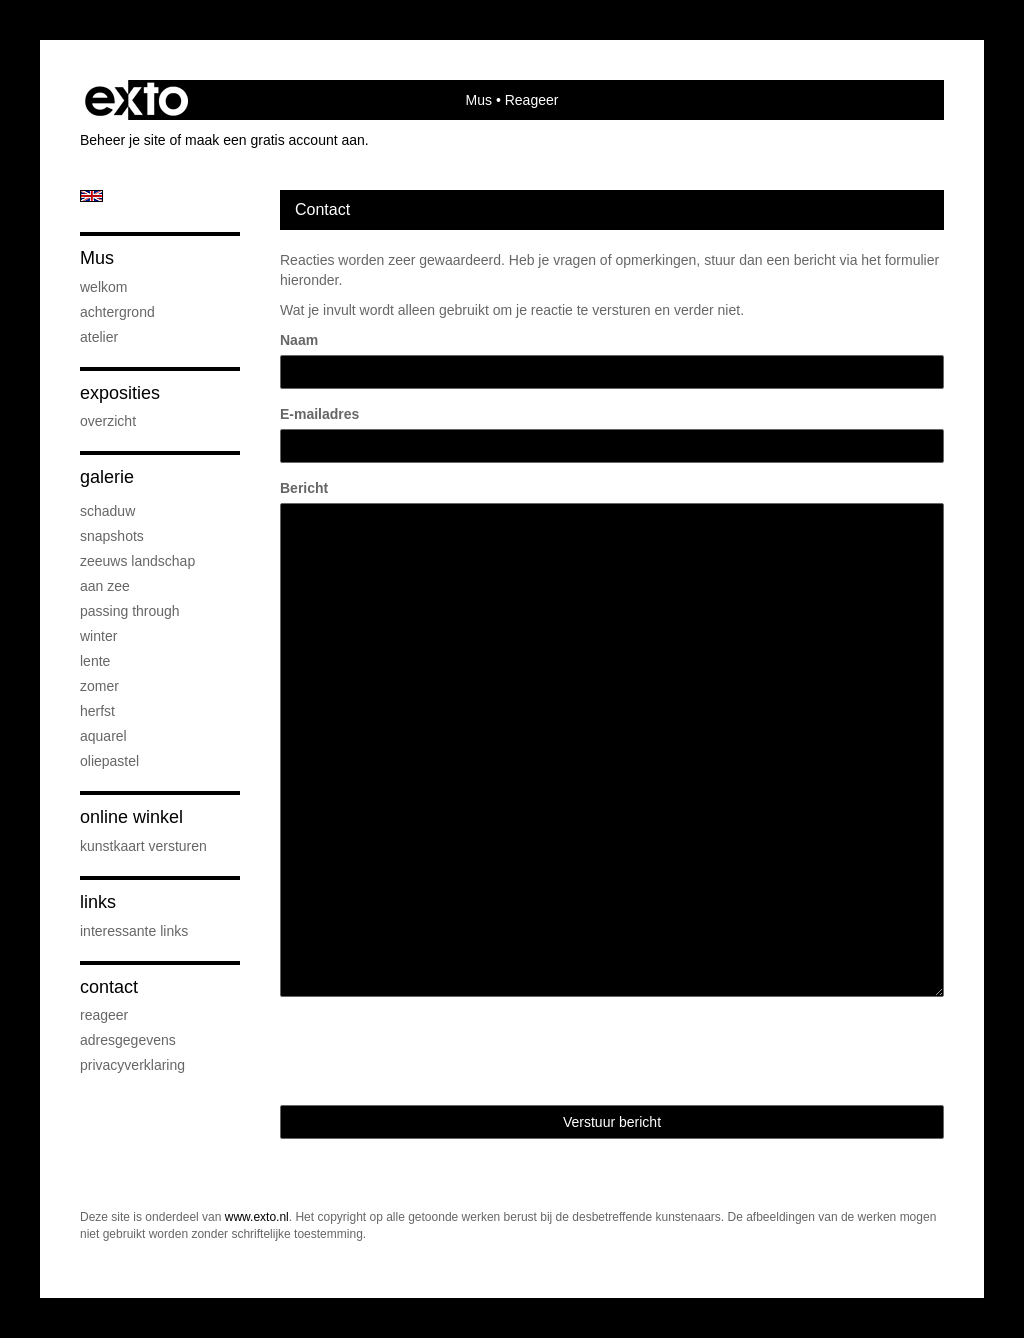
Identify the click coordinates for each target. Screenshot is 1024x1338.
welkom (103, 287)
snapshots (112, 536)
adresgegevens (128, 1040)
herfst (97, 711)
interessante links (134, 931)
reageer (104, 1015)
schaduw (107, 511)
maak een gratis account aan (275, 140)
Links (98, 902)
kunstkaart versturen (143, 846)
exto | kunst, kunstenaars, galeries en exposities (136, 100)
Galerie (107, 477)
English (91, 196)
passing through (130, 611)
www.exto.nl (257, 1217)
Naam (299, 340)
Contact (109, 987)
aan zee (105, 586)
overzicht (108, 421)
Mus (479, 100)
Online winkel (131, 817)
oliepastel (109, 761)
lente (95, 661)
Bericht (304, 488)
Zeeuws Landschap (137, 561)
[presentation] (432, 1051)
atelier (99, 337)
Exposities (120, 393)
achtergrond (117, 312)
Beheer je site (123, 140)
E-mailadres (319, 414)
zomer (99, 686)
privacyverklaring (132, 1065)
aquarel (103, 736)
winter (98, 636)
